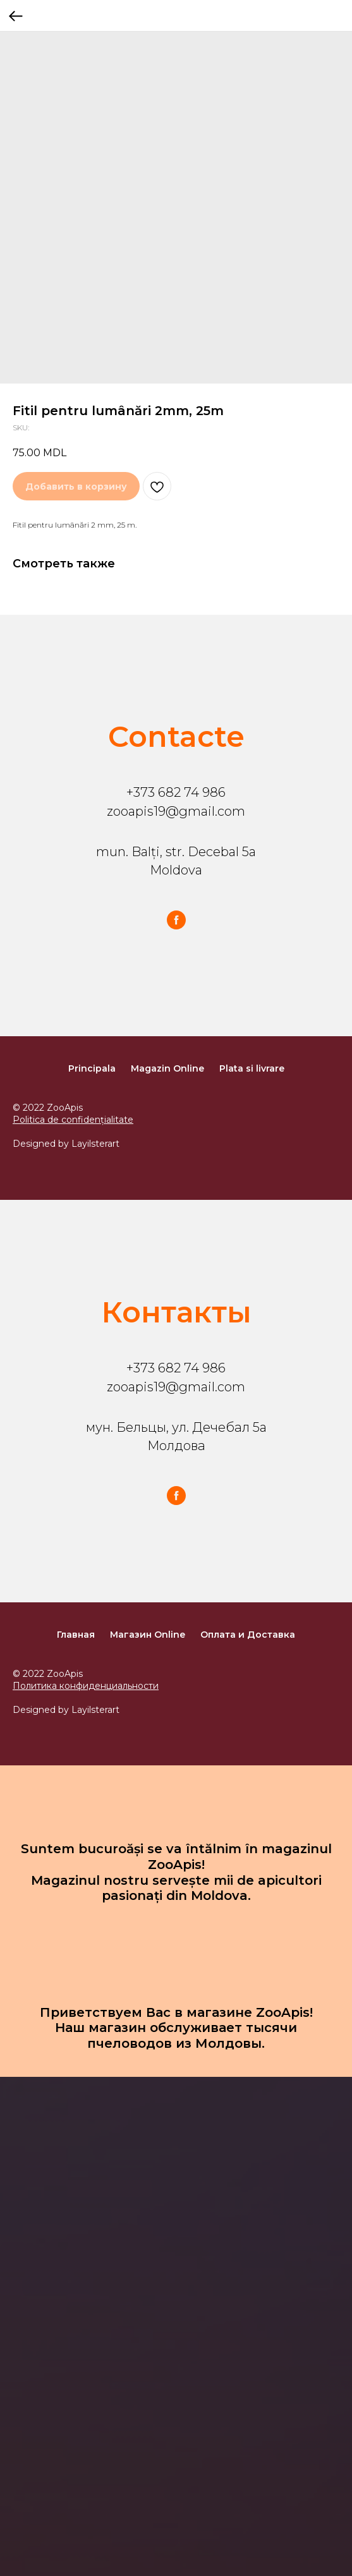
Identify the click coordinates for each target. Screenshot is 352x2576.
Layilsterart (95, 1143)
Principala (92, 1068)
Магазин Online (147, 1634)
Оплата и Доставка (247, 1634)
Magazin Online (167, 1068)
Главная (76, 1634)
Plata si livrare (251, 1068)
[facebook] (176, 919)
